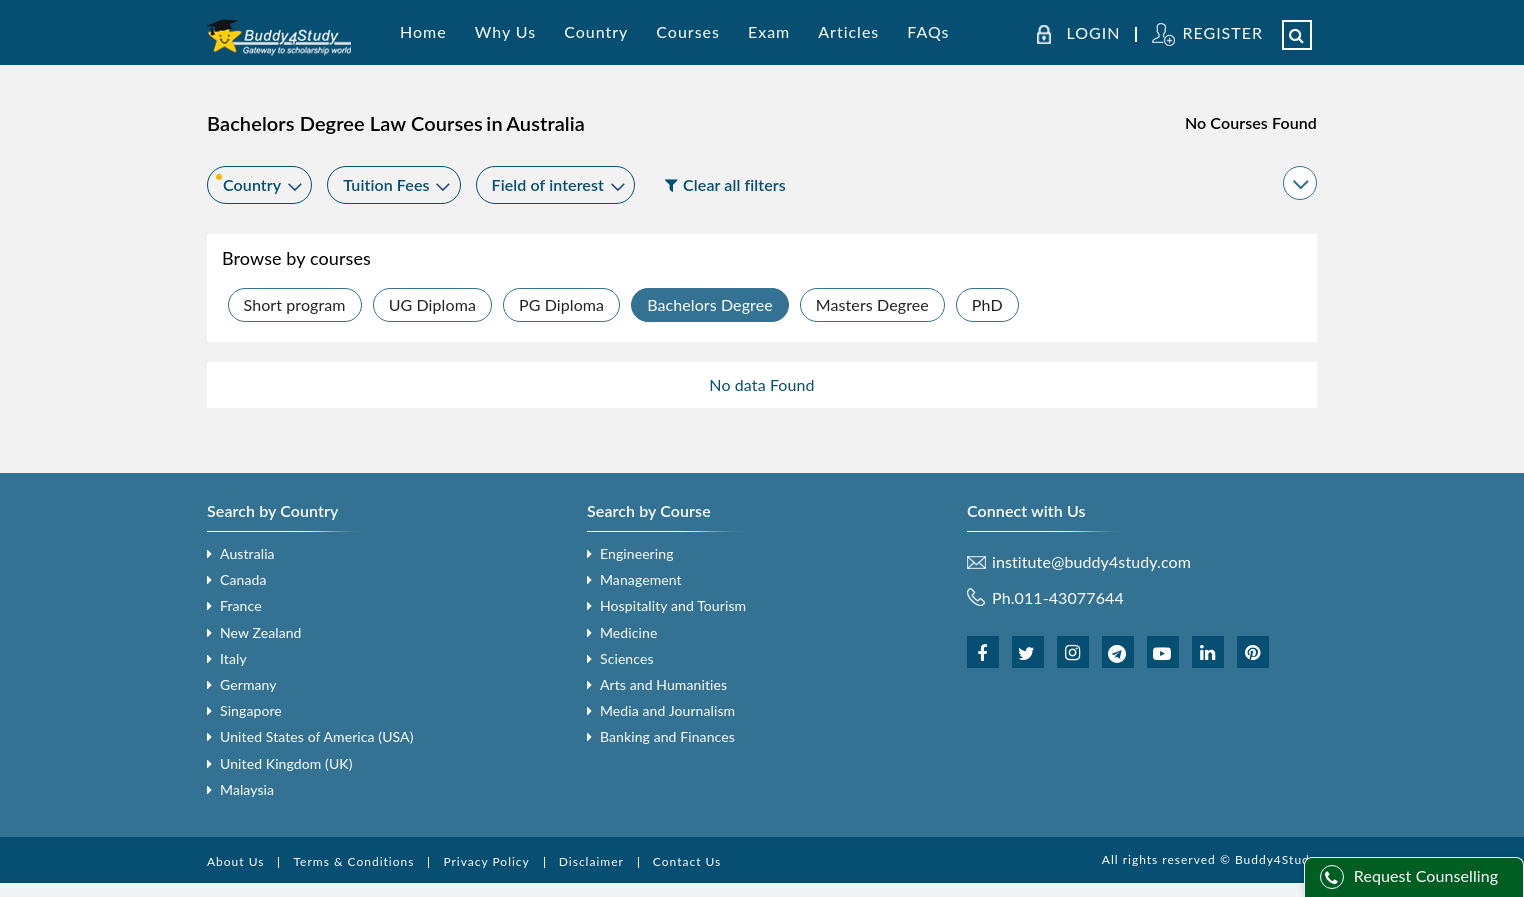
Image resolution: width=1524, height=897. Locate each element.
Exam (769, 31)
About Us (235, 861)
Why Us (505, 31)
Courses (688, 31)
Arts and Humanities (663, 684)
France (241, 605)
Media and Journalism (667, 710)
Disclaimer (591, 861)
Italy (233, 658)
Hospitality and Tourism (673, 605)
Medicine (628, 632)
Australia (247, 553)
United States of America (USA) (317, 736)
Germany (248, 684)
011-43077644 (1069, 597)
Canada (243, 579)
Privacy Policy (486, 861)
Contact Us (687, 861)
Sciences (627, 658)
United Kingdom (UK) (286, 763)
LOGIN (1094, 33)
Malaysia (247, 789)
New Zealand (261, 632)
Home (423, 31)
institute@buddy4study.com (1091, 562)
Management (641, 579)
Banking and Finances (667, 736)
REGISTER (1222, 32)
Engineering (637, 553)
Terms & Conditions (353, 861)
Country (596, 31)
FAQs (928, 31)
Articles (848, 31)
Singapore (251, 710)
